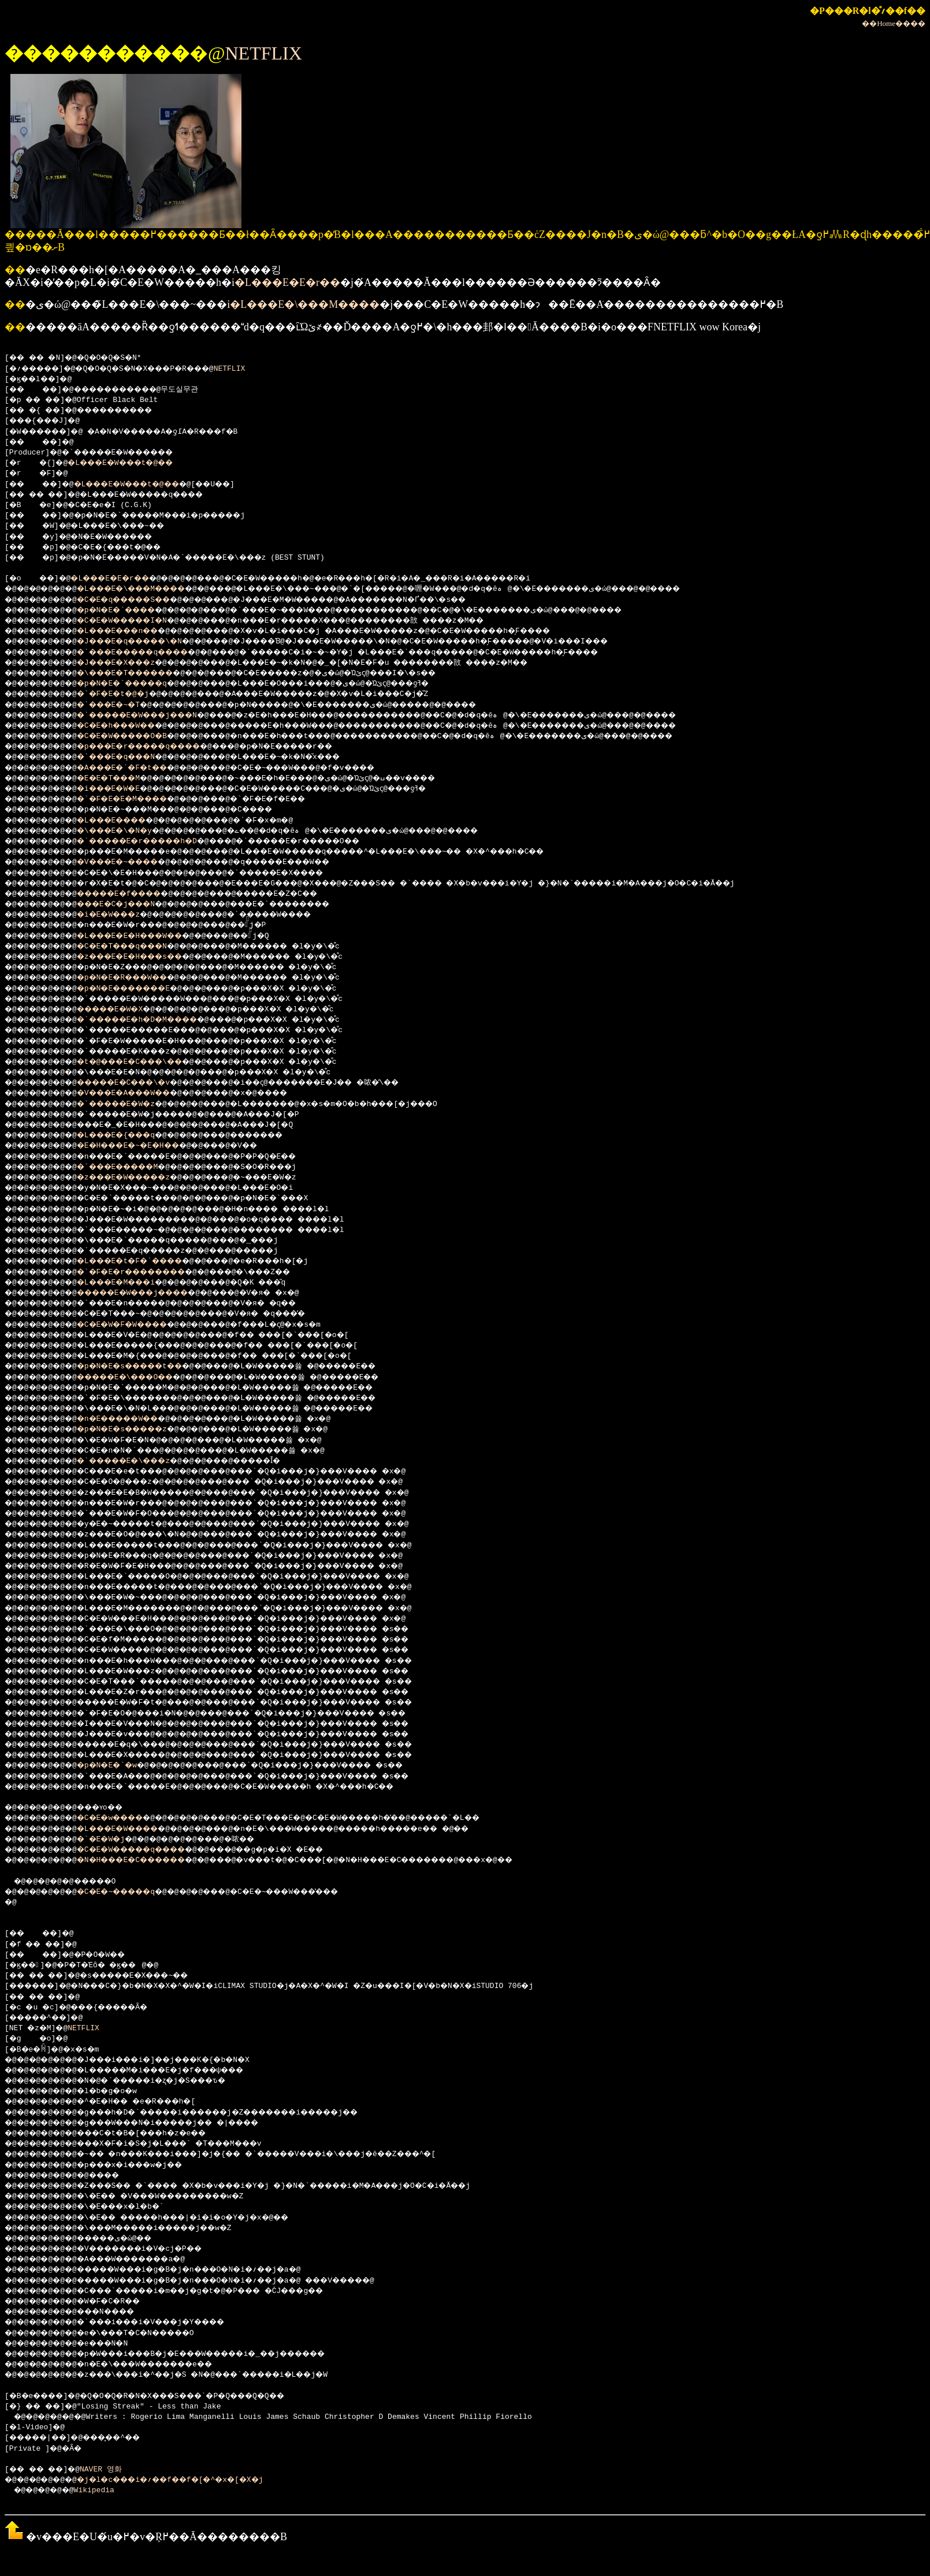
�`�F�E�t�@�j (125, 694)
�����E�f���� (135, 894)
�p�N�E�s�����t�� (146, 1366)
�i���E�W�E (121, 789)
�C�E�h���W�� (130, 726)
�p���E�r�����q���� (157, 747)
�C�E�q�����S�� (139, 600)
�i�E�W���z (121, 915)
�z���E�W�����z (139, 1177)
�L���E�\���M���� (305, 304)
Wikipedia (101, 2490)
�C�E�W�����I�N (137, 621)
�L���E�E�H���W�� (146, 936)
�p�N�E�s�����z (137, 1429)
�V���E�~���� (132, 862)
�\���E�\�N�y (128, 831)
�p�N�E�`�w (119, 1765)
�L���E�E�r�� (287, 282)
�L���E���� (125, 821)
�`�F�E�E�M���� (137, 799)
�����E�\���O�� (141, 1377)
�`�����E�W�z (130, 1104)
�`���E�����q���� (150, 652)
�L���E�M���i (130, 1283)
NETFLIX (263, 53)
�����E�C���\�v (139, 1083)
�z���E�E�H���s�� (146, 957)
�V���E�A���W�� (139, 1093)
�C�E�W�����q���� (148, 1850)
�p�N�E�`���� (130, 610)
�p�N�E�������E (139, 989)
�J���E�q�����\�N (146, 641)
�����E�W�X (123, 1009)
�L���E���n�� (132, 631)
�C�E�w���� (123, 1818)
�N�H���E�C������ (148, 1860)
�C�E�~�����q (130, 1892)
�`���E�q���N (130, 757)
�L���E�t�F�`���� (146, 1261)
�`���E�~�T (121, 705)
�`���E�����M (132, 1167)
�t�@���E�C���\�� (146, 1062)
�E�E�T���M (121, 778)
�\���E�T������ (141, 673)
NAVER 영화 (111, 2470)
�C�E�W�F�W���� (137, 1325)
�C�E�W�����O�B (137, 736)
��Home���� (893, 23)
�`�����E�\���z (139, 1461)
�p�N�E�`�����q (137, 684)
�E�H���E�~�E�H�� (144, 1146)
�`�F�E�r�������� (148, 1272)
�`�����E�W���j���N (155, 715)
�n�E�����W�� (132, 1419)
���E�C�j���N (130, 904)
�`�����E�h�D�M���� (155, 1020)
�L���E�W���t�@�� (133, 463)
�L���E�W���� (132, 1829)
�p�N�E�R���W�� (137, 978)
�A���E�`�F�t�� (137, 768)
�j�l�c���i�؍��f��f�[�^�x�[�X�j (191, 2480)
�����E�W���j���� (150, 1293)
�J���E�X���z (130, 663)
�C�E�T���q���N (137, 946)
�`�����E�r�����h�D (155, 841)
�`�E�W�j (112, 1839)
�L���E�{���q (130, 1135)
